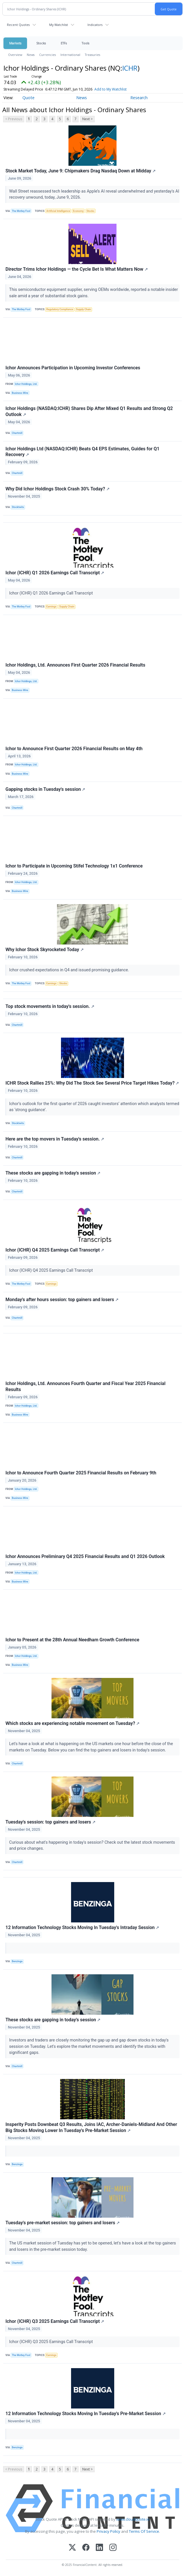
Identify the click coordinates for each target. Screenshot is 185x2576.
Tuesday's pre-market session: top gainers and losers (62, 2222)
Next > (87, 118)
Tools (85, 43)
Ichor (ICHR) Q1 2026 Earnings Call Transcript (54, 572)
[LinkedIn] (99, 2547)
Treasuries (92, 54)
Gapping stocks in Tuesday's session (45, 789)
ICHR (130, 68)
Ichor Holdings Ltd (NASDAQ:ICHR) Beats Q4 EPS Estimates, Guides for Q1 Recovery (82, 452)
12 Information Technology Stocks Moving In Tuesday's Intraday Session (82, 1927)
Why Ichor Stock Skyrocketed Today (44, 949)
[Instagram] (113, 2547)
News (31, 54)
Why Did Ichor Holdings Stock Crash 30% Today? (57, 489)
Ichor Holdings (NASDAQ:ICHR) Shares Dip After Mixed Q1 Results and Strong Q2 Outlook (89, 411)
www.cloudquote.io (133, 2519)
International (70, 54)
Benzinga (17, 1961)
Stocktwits (18, 507)
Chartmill (17, 433)
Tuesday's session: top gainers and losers (50, 1822)
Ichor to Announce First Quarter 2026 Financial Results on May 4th (73, 748)
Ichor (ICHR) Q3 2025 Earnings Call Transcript (54, 2321)
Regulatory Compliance (59, 309)
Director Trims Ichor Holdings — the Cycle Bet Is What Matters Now (76, 269)
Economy (78, 211)
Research (139, 97)
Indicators (94, 24)
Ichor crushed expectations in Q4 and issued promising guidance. (69, 970)
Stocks (41, 43)
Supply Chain (83, 309)
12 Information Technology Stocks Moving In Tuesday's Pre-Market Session (85, 2413)
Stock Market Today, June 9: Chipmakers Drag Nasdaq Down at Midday (80, 171)
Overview (15, 54)
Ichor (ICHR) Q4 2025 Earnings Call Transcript (54, 1250)
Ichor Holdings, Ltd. (26, 384)
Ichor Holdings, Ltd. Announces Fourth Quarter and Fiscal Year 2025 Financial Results (85, 1386)
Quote (28, 97)
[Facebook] (86, 2547)
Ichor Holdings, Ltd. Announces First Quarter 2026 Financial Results (75, 665)
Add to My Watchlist (121, 89)
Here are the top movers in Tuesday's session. (54, 1139)
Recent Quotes (18, 24)
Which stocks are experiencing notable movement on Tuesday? (72, 1723)
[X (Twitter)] (72, 2547)
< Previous (13, 118)
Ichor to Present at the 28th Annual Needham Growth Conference (72, 1639)
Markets (15, 43)
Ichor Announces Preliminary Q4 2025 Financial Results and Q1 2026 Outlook (85, 1556)
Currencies (47, 54)
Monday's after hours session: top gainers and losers (62, 1299)
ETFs (64, 43)
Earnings (51, 606)
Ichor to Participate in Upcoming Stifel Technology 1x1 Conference (74, 866)
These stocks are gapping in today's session (52, 1173)
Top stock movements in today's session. (49, 1006)
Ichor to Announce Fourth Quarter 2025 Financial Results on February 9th (80, 1473)
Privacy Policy (108, 2531)
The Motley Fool (21, 211)
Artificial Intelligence (58, 211)
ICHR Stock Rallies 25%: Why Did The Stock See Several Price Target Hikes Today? (92, 1083)
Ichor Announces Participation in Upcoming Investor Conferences (72, 367)
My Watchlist (58, 24)
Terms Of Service (144, 2531)
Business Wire (20, 393)
